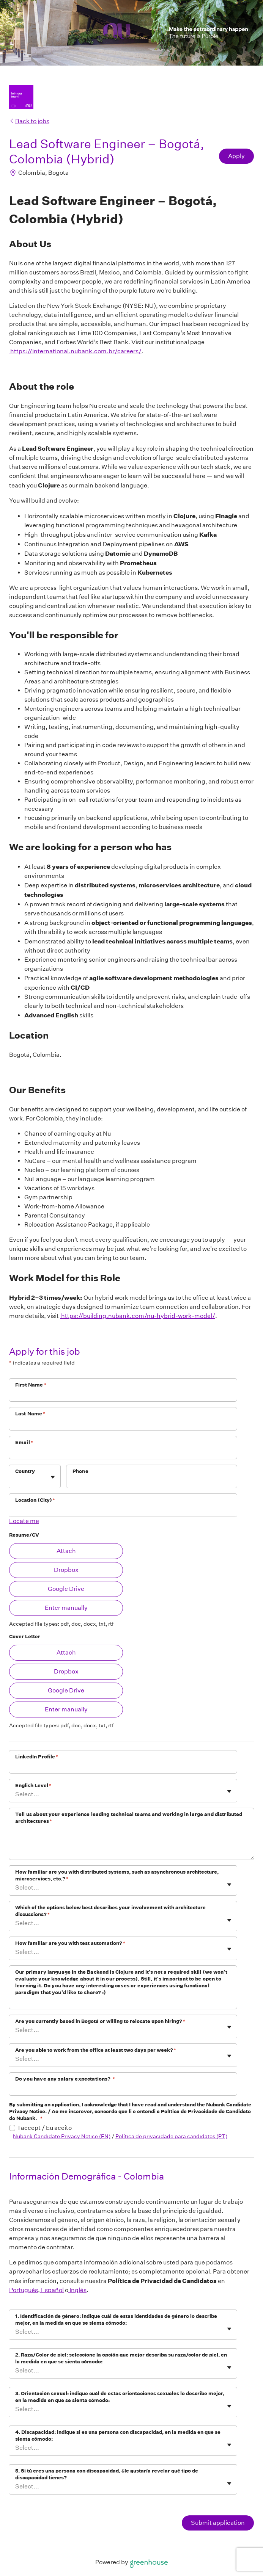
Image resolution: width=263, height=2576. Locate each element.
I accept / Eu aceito (45, 2127)
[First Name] (123, 1394)
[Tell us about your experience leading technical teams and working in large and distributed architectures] (131, 1844)
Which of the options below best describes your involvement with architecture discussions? (110, 1911)
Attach (66, 1550)
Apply (236, 156)
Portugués (23, 2290)
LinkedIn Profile (36, 1756)
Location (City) (35, 1500)
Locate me (24, 1521)
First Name (30, 1385)
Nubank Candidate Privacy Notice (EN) (61, 2136)
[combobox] (15, 1480)
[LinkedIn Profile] (123, 1766)
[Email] (123, 1452)
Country (25, 1471)
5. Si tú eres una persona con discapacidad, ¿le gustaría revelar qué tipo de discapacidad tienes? (106, 2474)
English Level (33, 1785)
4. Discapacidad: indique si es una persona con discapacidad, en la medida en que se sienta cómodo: (117, 2435)
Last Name (30, 1413)
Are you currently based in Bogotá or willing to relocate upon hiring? (100, 2021)
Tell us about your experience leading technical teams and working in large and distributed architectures (129, 1817)
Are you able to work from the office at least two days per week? (95, 2050)
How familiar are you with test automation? (70, 1943)
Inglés (77, 2290)
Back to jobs (29, 121)
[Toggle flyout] (52, 1477)
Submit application (218, 2522)
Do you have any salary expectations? (65, 2079)
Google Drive (66, 1588)
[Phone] (151, 1481)
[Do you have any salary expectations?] (123, 2088)
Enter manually (66, 1607)
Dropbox (66, 1569)
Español (52, 2290)
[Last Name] (123, 1423)
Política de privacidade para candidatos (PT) (171, 2136)
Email (24, 1442)
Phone (80, 1471)
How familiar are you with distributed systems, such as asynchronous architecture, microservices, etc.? (117, 1875)
